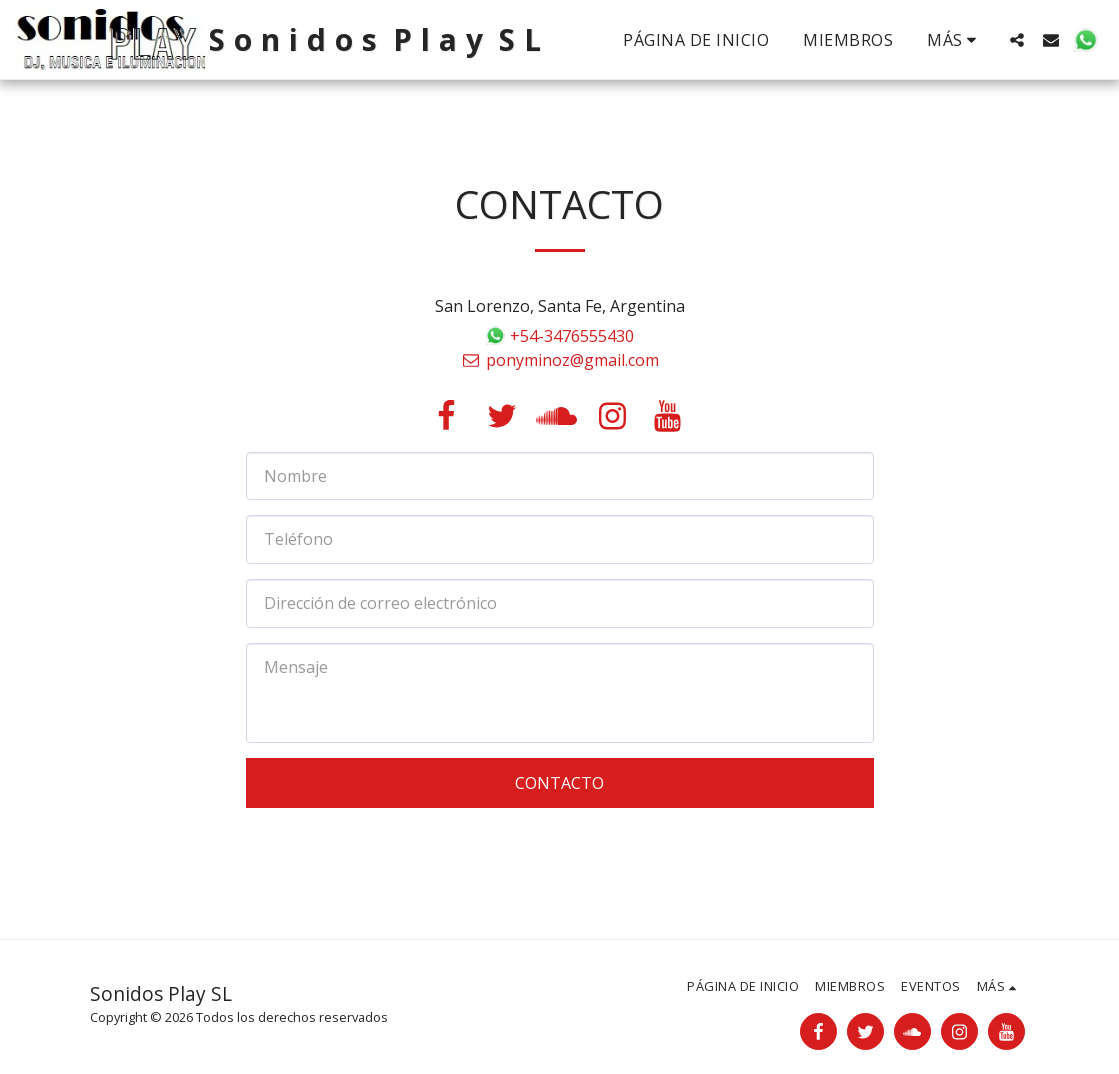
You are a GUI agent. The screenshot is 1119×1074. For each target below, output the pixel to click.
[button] (1017, 39)
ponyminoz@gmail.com (559, 360)
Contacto (559, 783)
